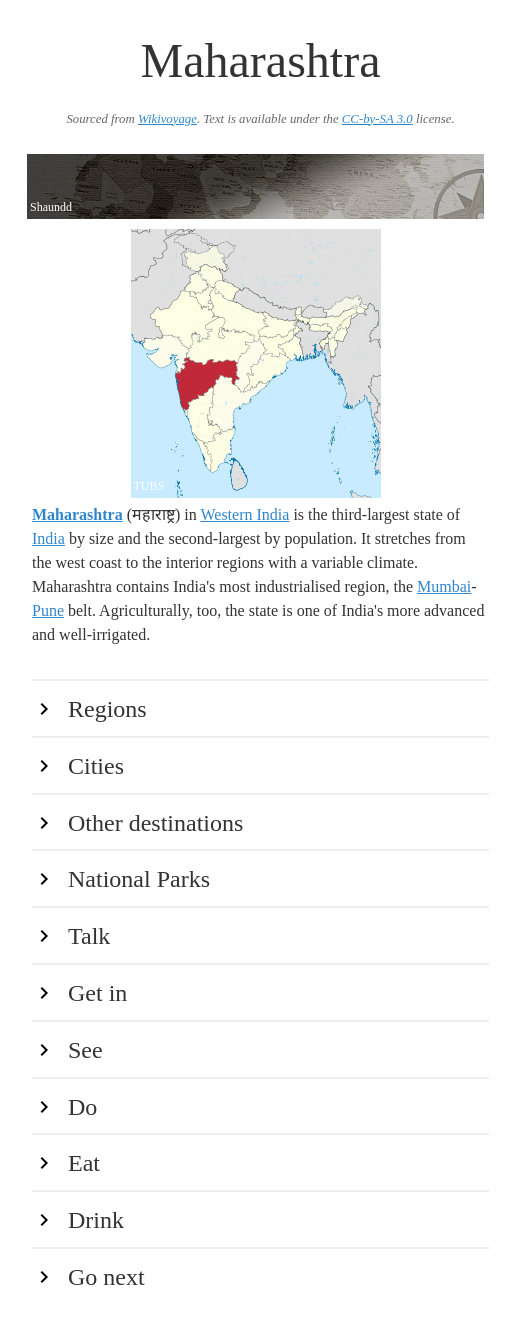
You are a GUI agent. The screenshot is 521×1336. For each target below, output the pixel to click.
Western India (244, 514)
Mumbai (444, 586)
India (48, 538)
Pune (48, 610)
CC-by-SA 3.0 (377, 119)
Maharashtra (77, 514)
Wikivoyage (167, 119)
